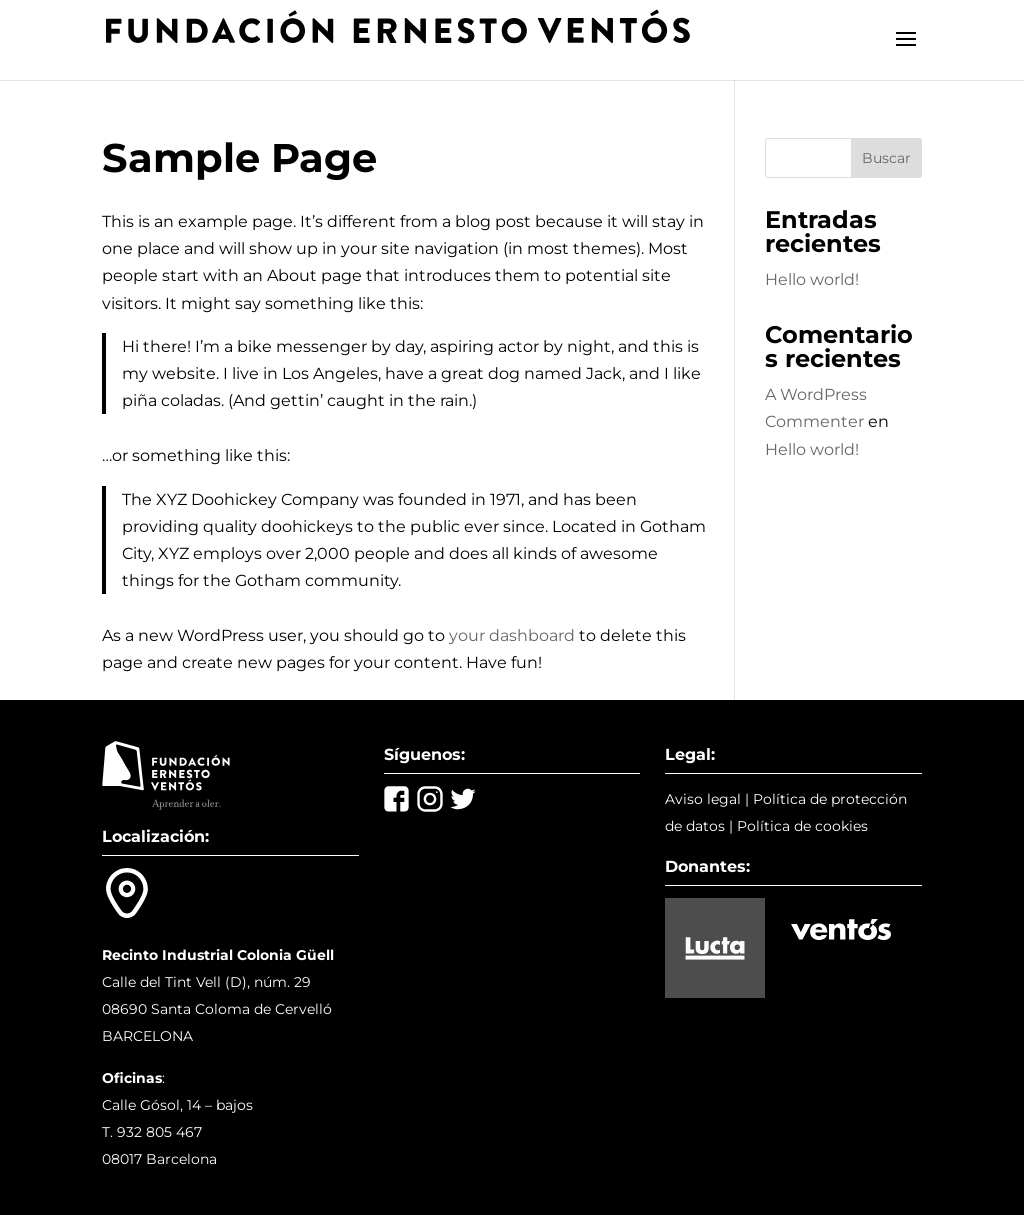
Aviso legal (703, 799)
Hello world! (812, 279)
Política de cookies (802, 826)
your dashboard (512, 635)
